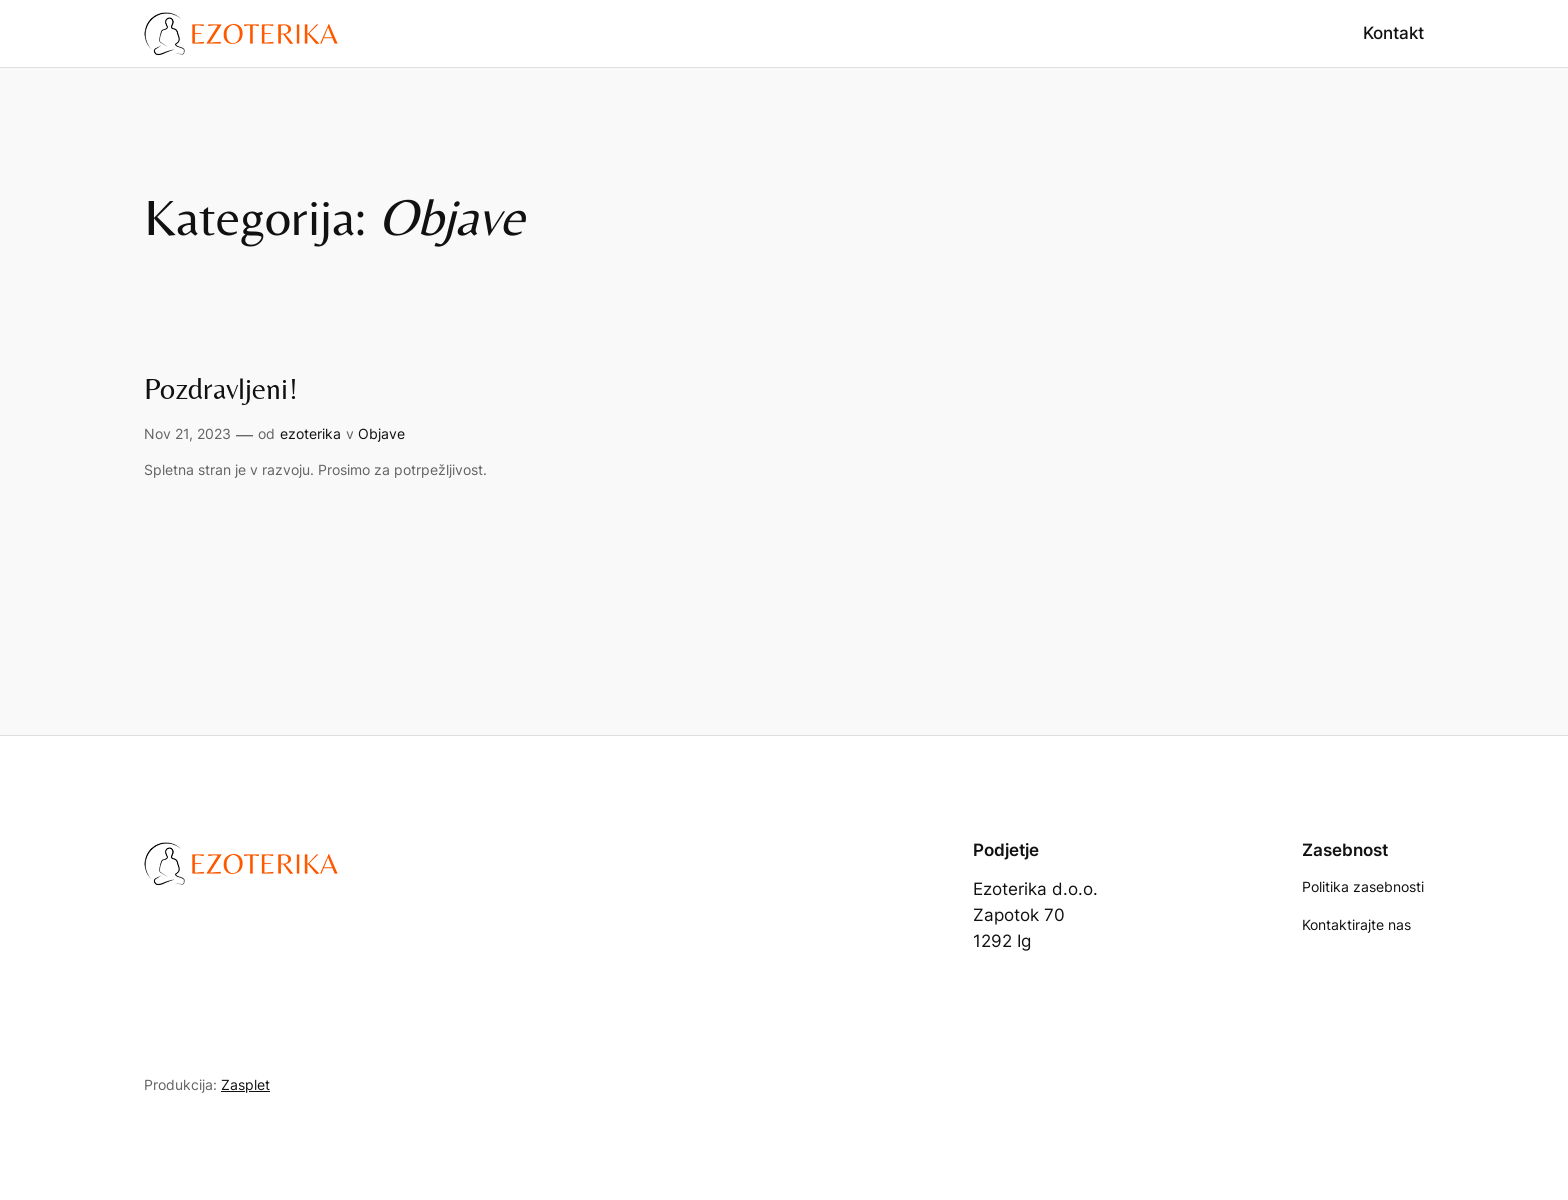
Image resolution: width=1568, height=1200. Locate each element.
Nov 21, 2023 (187, 433)
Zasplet (245, 1084)
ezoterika (310, 433)
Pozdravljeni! (221, 389)
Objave (381, 433)
